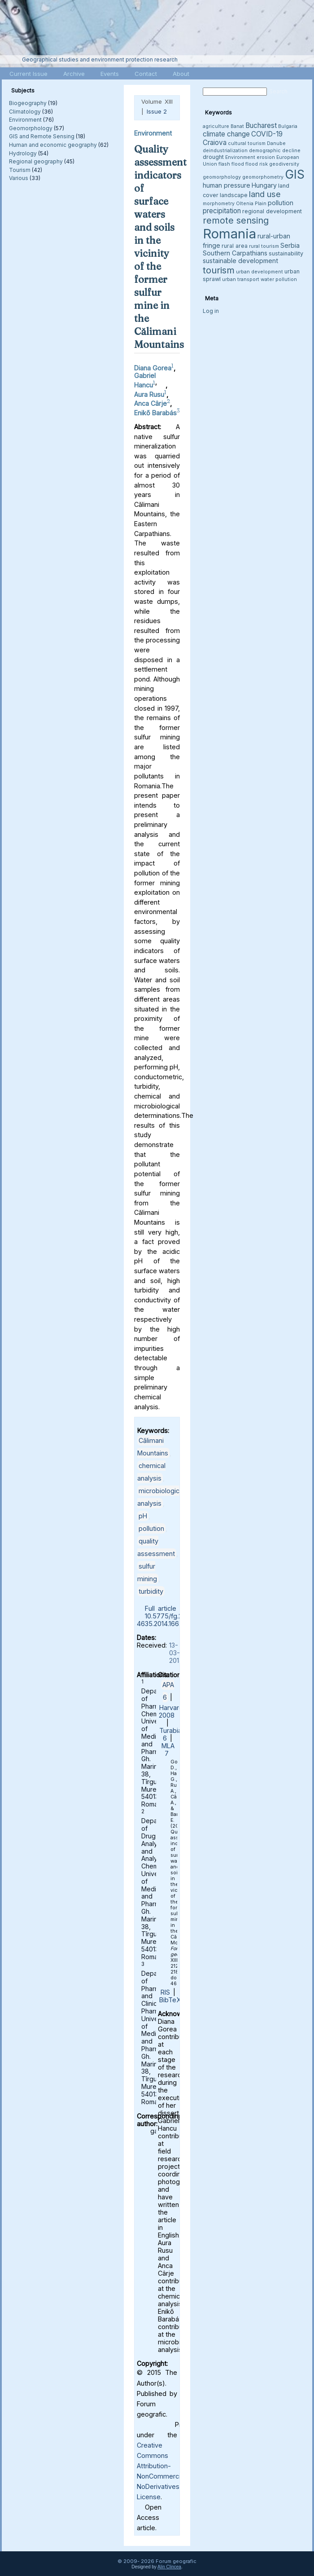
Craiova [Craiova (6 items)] (215, 142)
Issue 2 (157, 111)
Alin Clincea (169, 2566)
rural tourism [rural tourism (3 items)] (264, 246)
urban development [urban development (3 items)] (259, 272)
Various (18, 178)
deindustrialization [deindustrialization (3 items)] (225, 151)
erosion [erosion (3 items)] (266, 157)
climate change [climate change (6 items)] (226, 134)
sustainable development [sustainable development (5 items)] (240, 260)
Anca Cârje (150, 403)
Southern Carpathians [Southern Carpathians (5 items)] (235, 253)
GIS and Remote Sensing (41, 136)
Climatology (25, 111)
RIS (165, 1992)
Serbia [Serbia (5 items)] (290, 245)
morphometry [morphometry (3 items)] (219, 204)
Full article (160, 1608)
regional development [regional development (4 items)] (272, 211)
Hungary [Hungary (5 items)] (264, 185)
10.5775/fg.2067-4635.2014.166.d (167, 1619)
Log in (211, 311)
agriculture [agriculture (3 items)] (216, 126)
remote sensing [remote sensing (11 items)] (236, 220)
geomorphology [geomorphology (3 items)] (222, 177)
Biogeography (28, 103)
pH (143, 1516)
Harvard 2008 (171, 1711)
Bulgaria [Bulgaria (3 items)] (287, 126)
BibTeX (170, 2000)
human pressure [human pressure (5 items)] (226, 185)
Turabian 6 (172, 1734)
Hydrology (23, 153)
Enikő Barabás (155, 413)
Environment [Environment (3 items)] (240, 157)
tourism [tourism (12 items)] (219, 270)
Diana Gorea (152, 368)
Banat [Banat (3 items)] (237, 126)
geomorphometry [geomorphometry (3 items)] (262, 177)
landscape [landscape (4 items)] (234, 195)
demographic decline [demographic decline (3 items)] (275, 151)
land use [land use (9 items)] (265, 194)
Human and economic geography (53, 144)
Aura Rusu (149, 394)
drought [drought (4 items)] (213, 157)
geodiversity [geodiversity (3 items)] (284, 164)
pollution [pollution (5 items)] (280, 203)
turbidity (151, 1591)
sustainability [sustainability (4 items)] (286, 253)
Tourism (20, 170)
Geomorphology (30, 128)
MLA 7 (167, 1749)
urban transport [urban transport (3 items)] (240, 279)
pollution (151, 1528)
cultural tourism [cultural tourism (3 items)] (247, 143)
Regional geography (36, 161)
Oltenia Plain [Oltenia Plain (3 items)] (251, 204)
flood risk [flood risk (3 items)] (256, 164)
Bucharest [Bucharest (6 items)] (261, 125)
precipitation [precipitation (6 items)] (222, 211)
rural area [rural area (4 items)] (235, 245)
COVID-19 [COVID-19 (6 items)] (267, 134)
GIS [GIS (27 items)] (295, 174)
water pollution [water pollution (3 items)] (279, 279)
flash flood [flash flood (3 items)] (231, 164)
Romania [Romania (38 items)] (229, 234)
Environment (25, 119)
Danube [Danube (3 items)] (276, 143)
